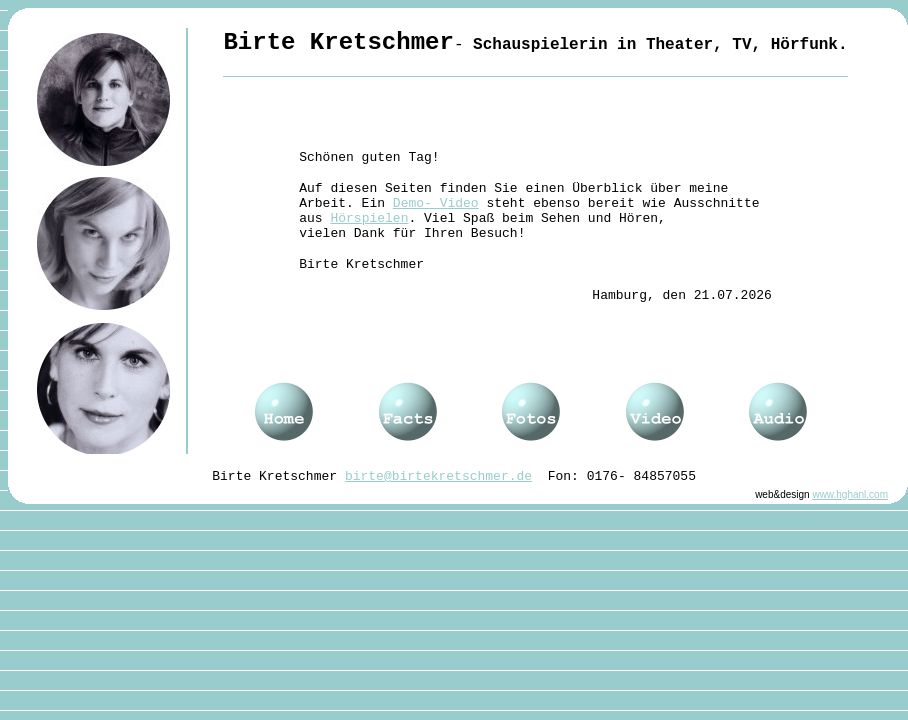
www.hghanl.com (850, 494)
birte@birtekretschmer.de (438, 476)
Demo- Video (436, 203)
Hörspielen (369, 218)
